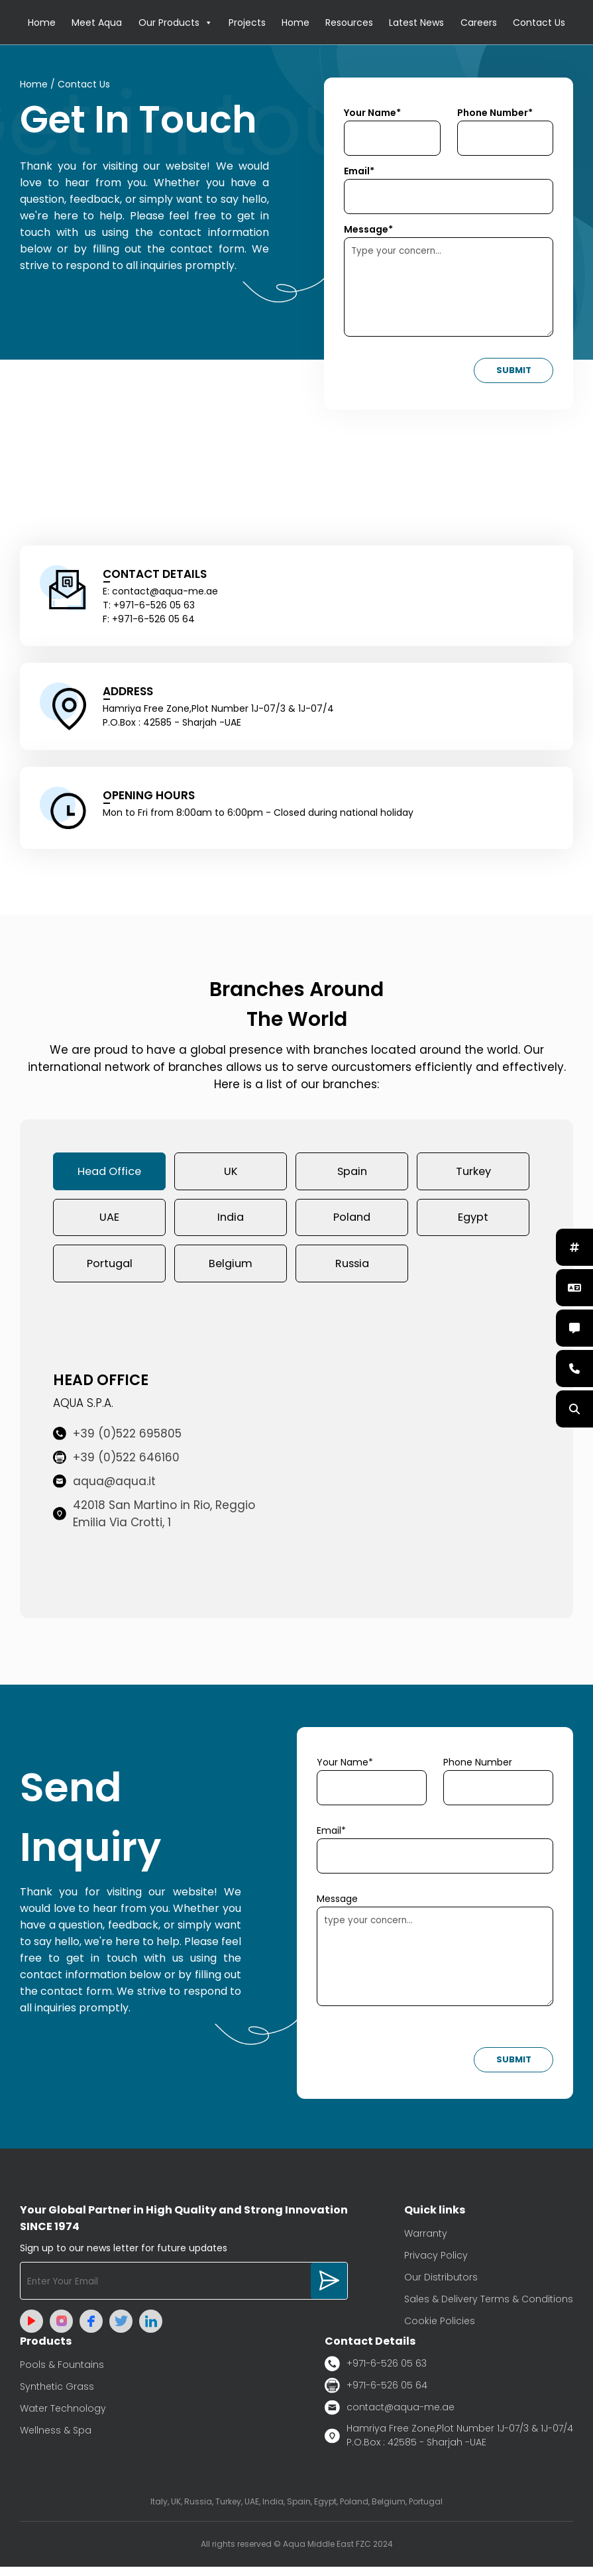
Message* (368, 231)
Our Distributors (441, 2285)
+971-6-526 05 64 (376, 2394)
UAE (109, 1223)
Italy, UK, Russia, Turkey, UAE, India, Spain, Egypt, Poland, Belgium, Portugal (296, 2510)
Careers (478, 23)
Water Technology (63, 2417)
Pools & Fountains (62, 2373)
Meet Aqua (97, 23)
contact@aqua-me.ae (390, 2416)
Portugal (109, 1271)
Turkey (473, 1174)
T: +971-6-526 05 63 (149, 607)
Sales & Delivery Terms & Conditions (488, 2307)
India (231, 1223)
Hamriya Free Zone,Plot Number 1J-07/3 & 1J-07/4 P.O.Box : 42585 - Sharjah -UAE (449, 2444)
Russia (352, 1271)
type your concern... (435, 1965)
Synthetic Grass (57, 2395)
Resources (349, 23)
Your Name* (372, 114)
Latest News (416, 23)
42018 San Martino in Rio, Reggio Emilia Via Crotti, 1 (154, 1523)
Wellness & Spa (55, 2438)
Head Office (109, 1174)
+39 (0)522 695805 (117, 1443)
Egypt (473, 1223)
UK (231, 1174)
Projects (247, 23)
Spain (352, 1174)
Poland (352, 1223)
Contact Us (539, 23)
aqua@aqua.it (104, 1490)
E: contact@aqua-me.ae (160, 593)
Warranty (425, 2242)
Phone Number (477, 1771)
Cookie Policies (439, 2329)
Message (337, 1908)
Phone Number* (495, 114)
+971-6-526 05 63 (376, 2372)
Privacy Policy (436, 2263)
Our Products (175, 23)
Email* (359, 173)
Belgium (230, 1271)
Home (42, 23)
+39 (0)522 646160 (116, 1467)
